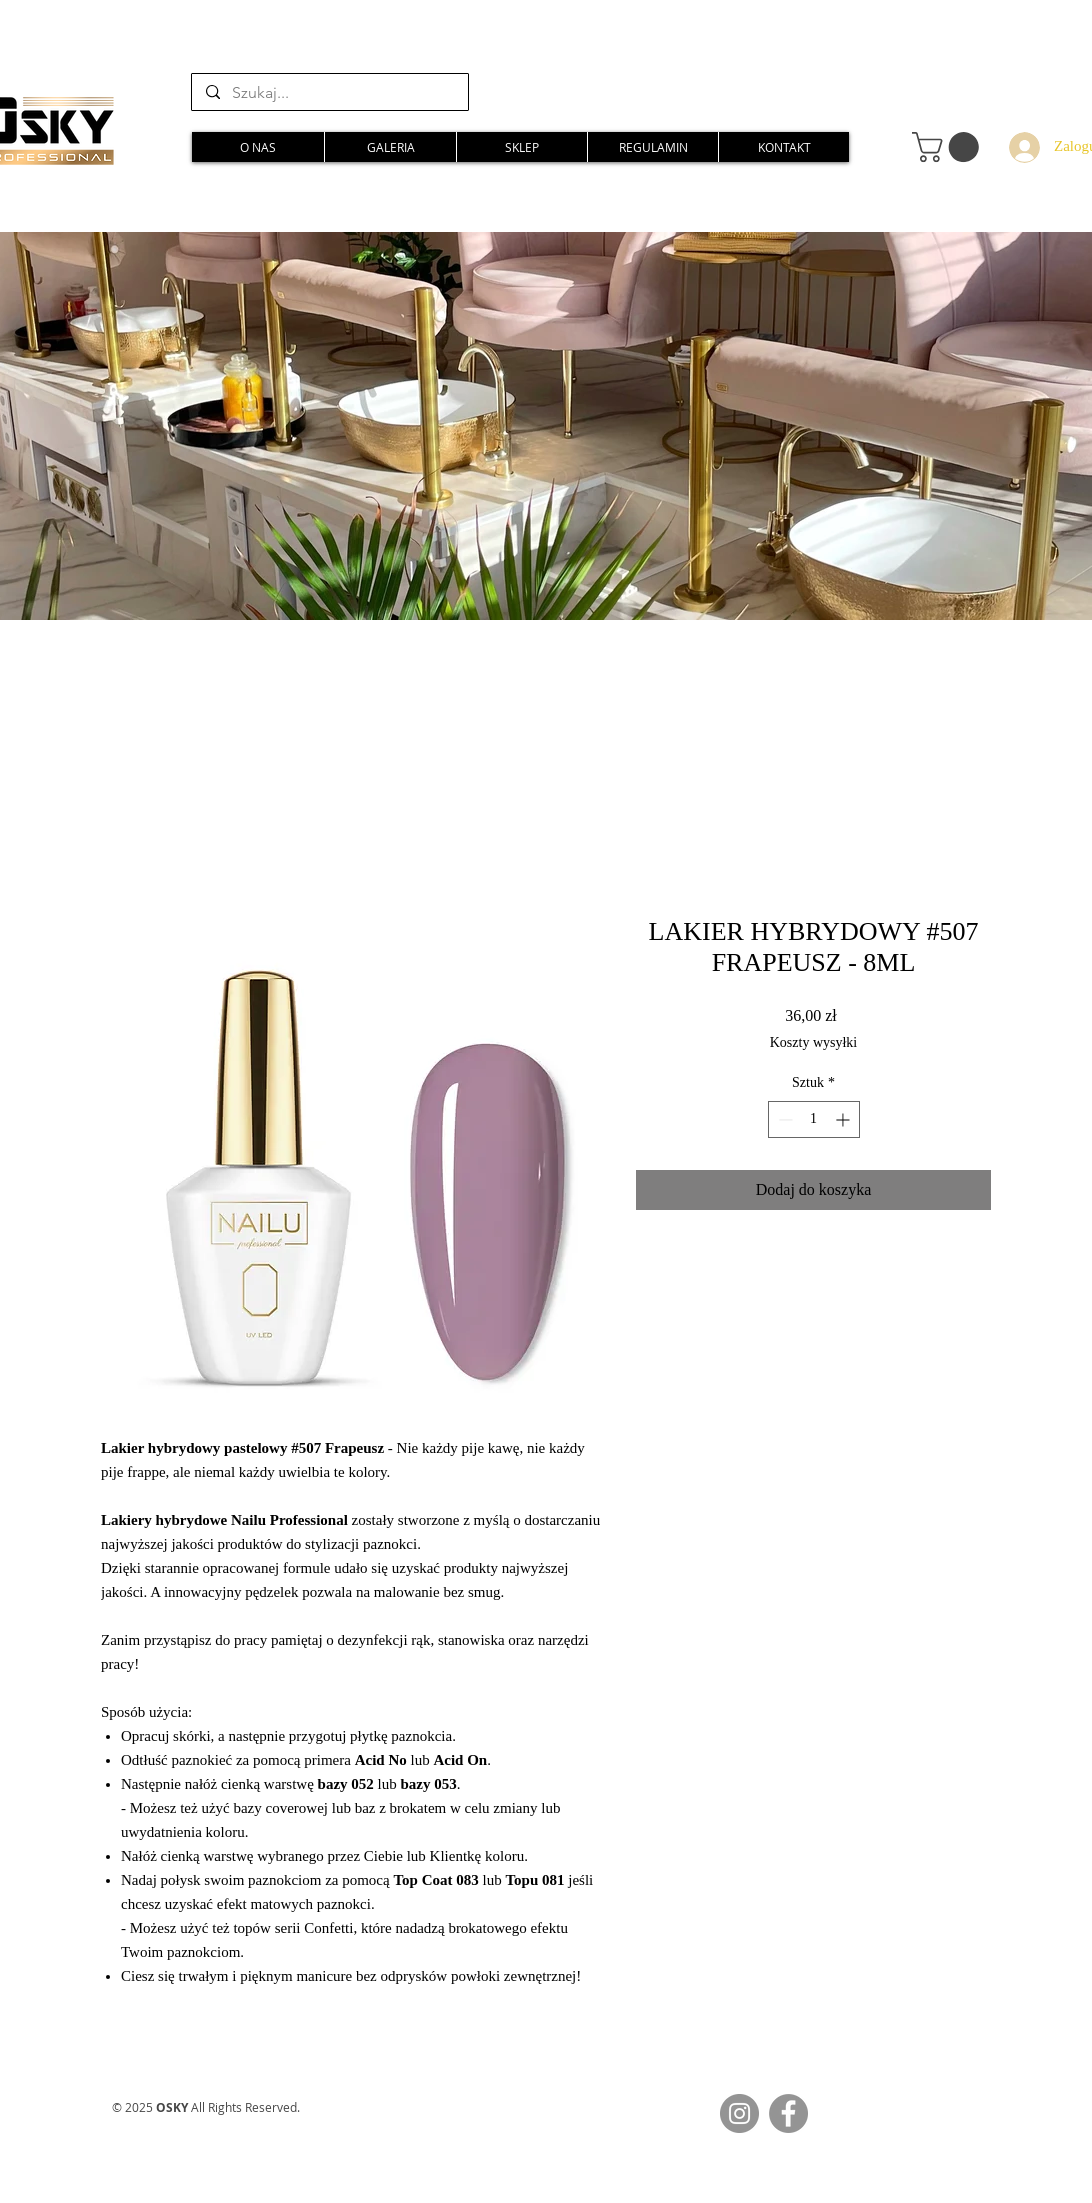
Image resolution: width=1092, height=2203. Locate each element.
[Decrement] (783, 1119)
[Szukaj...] (329, 93)
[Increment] (844, 1119)
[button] (949, 147)
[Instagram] (739, 2113)
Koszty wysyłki (814, 1042)
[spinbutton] (814, 1119)
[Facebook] (788, 2113)
